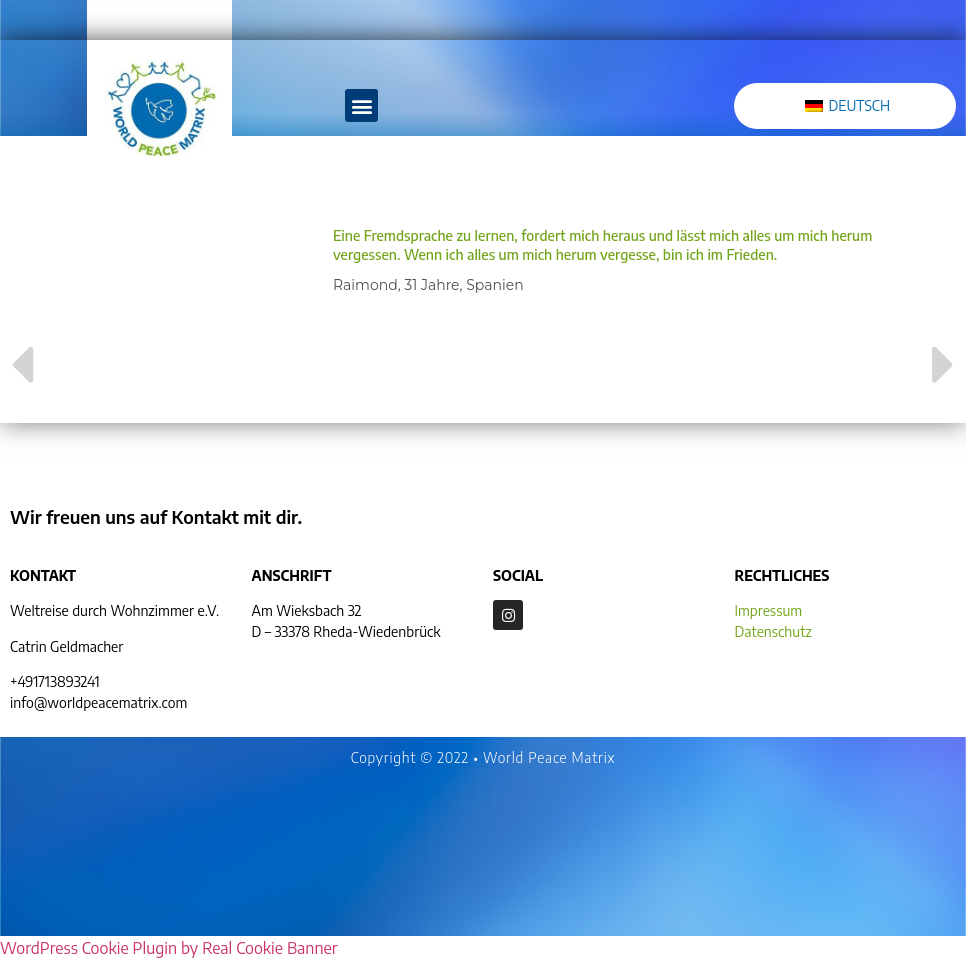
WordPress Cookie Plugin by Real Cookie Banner (169, 948)
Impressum (769, 610)
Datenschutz (773, 631)
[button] (361, 105)
